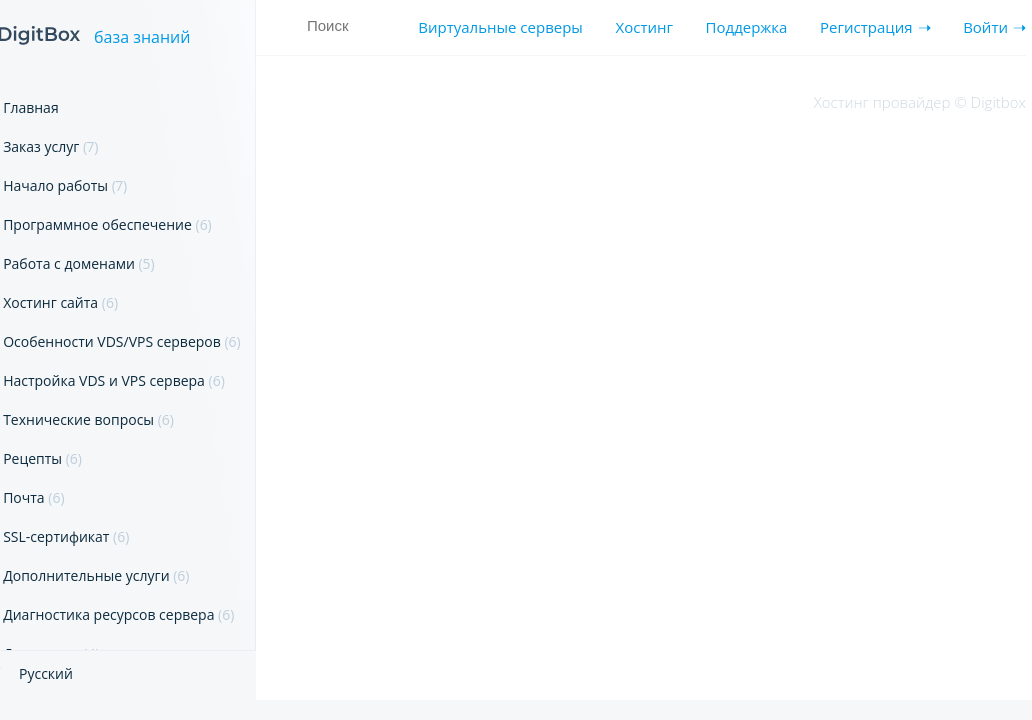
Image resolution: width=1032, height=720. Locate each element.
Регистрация (866, 27)
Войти (985, 27)
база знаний (142, 37)
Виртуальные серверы (500, 27)
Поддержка (747, 27)
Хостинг (644, 27)
